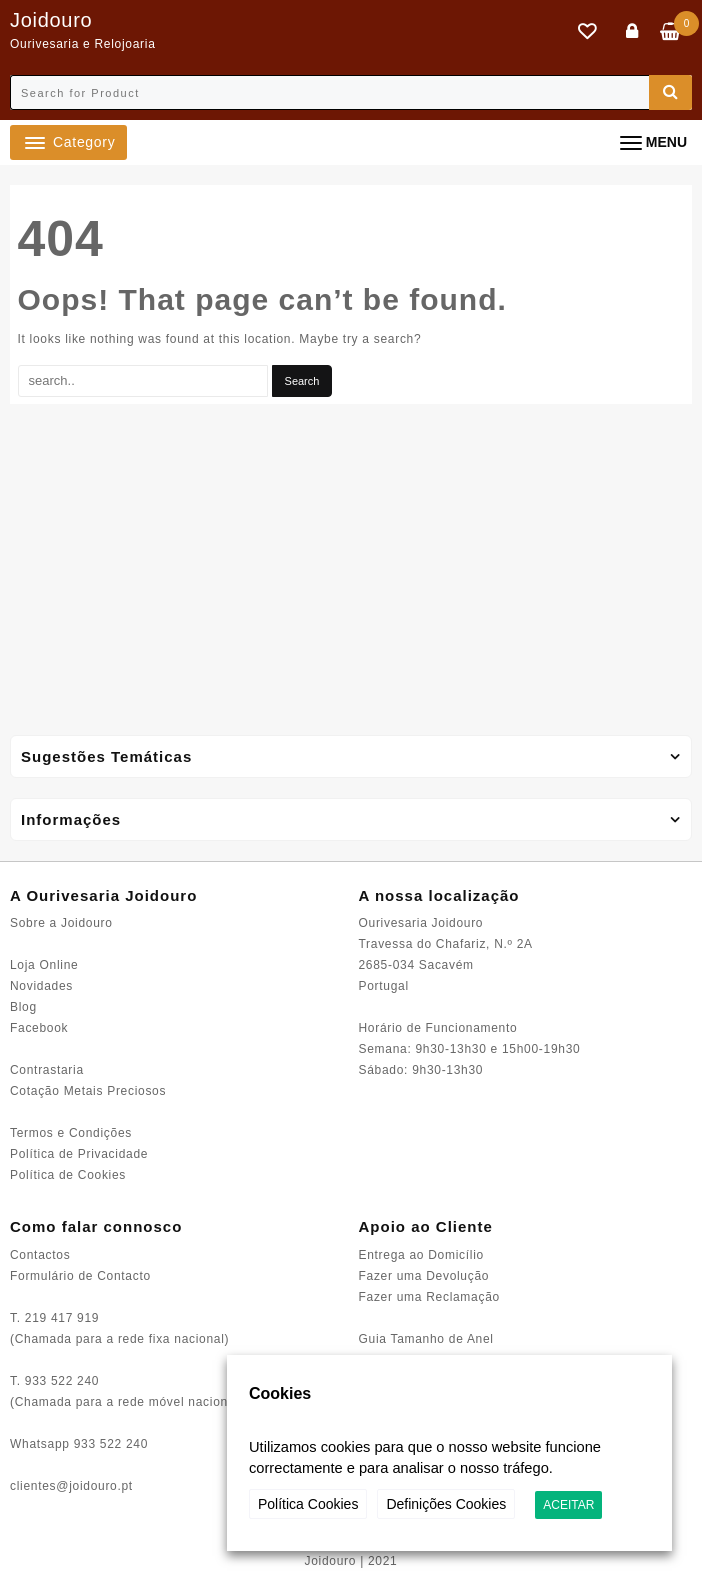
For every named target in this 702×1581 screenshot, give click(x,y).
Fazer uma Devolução (424, 1276)
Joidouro (51, 20)
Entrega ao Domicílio (421, 1255)
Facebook (39, 1028)
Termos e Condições (71, 1133)
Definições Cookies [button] (446, 1504)
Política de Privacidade (79, 1154)
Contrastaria (47, 1070)
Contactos (40, 1255)
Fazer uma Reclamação (429, 1297)
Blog (23, 1007)
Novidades (41, 986)
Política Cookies (308, 1504)
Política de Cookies (68, 1175)
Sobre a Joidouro (61, 923)
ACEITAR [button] (568, 1505)
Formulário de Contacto (80, 1276)
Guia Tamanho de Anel (426, 1339)
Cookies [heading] (280, 1393)
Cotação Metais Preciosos (88, 1091)
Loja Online (44, 965)
